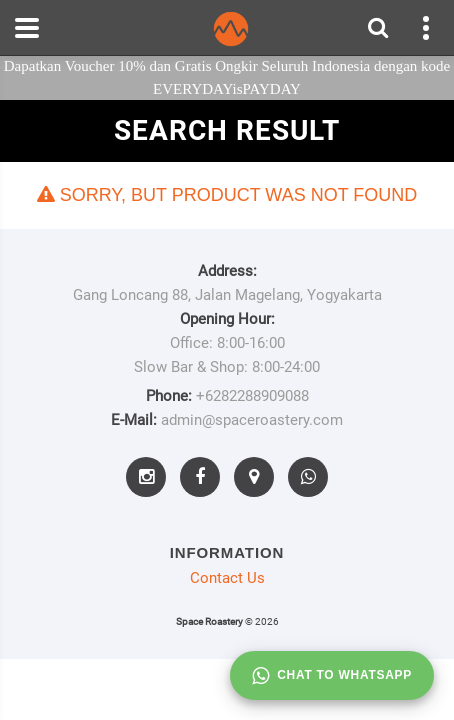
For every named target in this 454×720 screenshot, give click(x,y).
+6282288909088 (252, 396)
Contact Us (227, 578)
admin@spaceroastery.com (252, 420)
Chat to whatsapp (332, 676)
